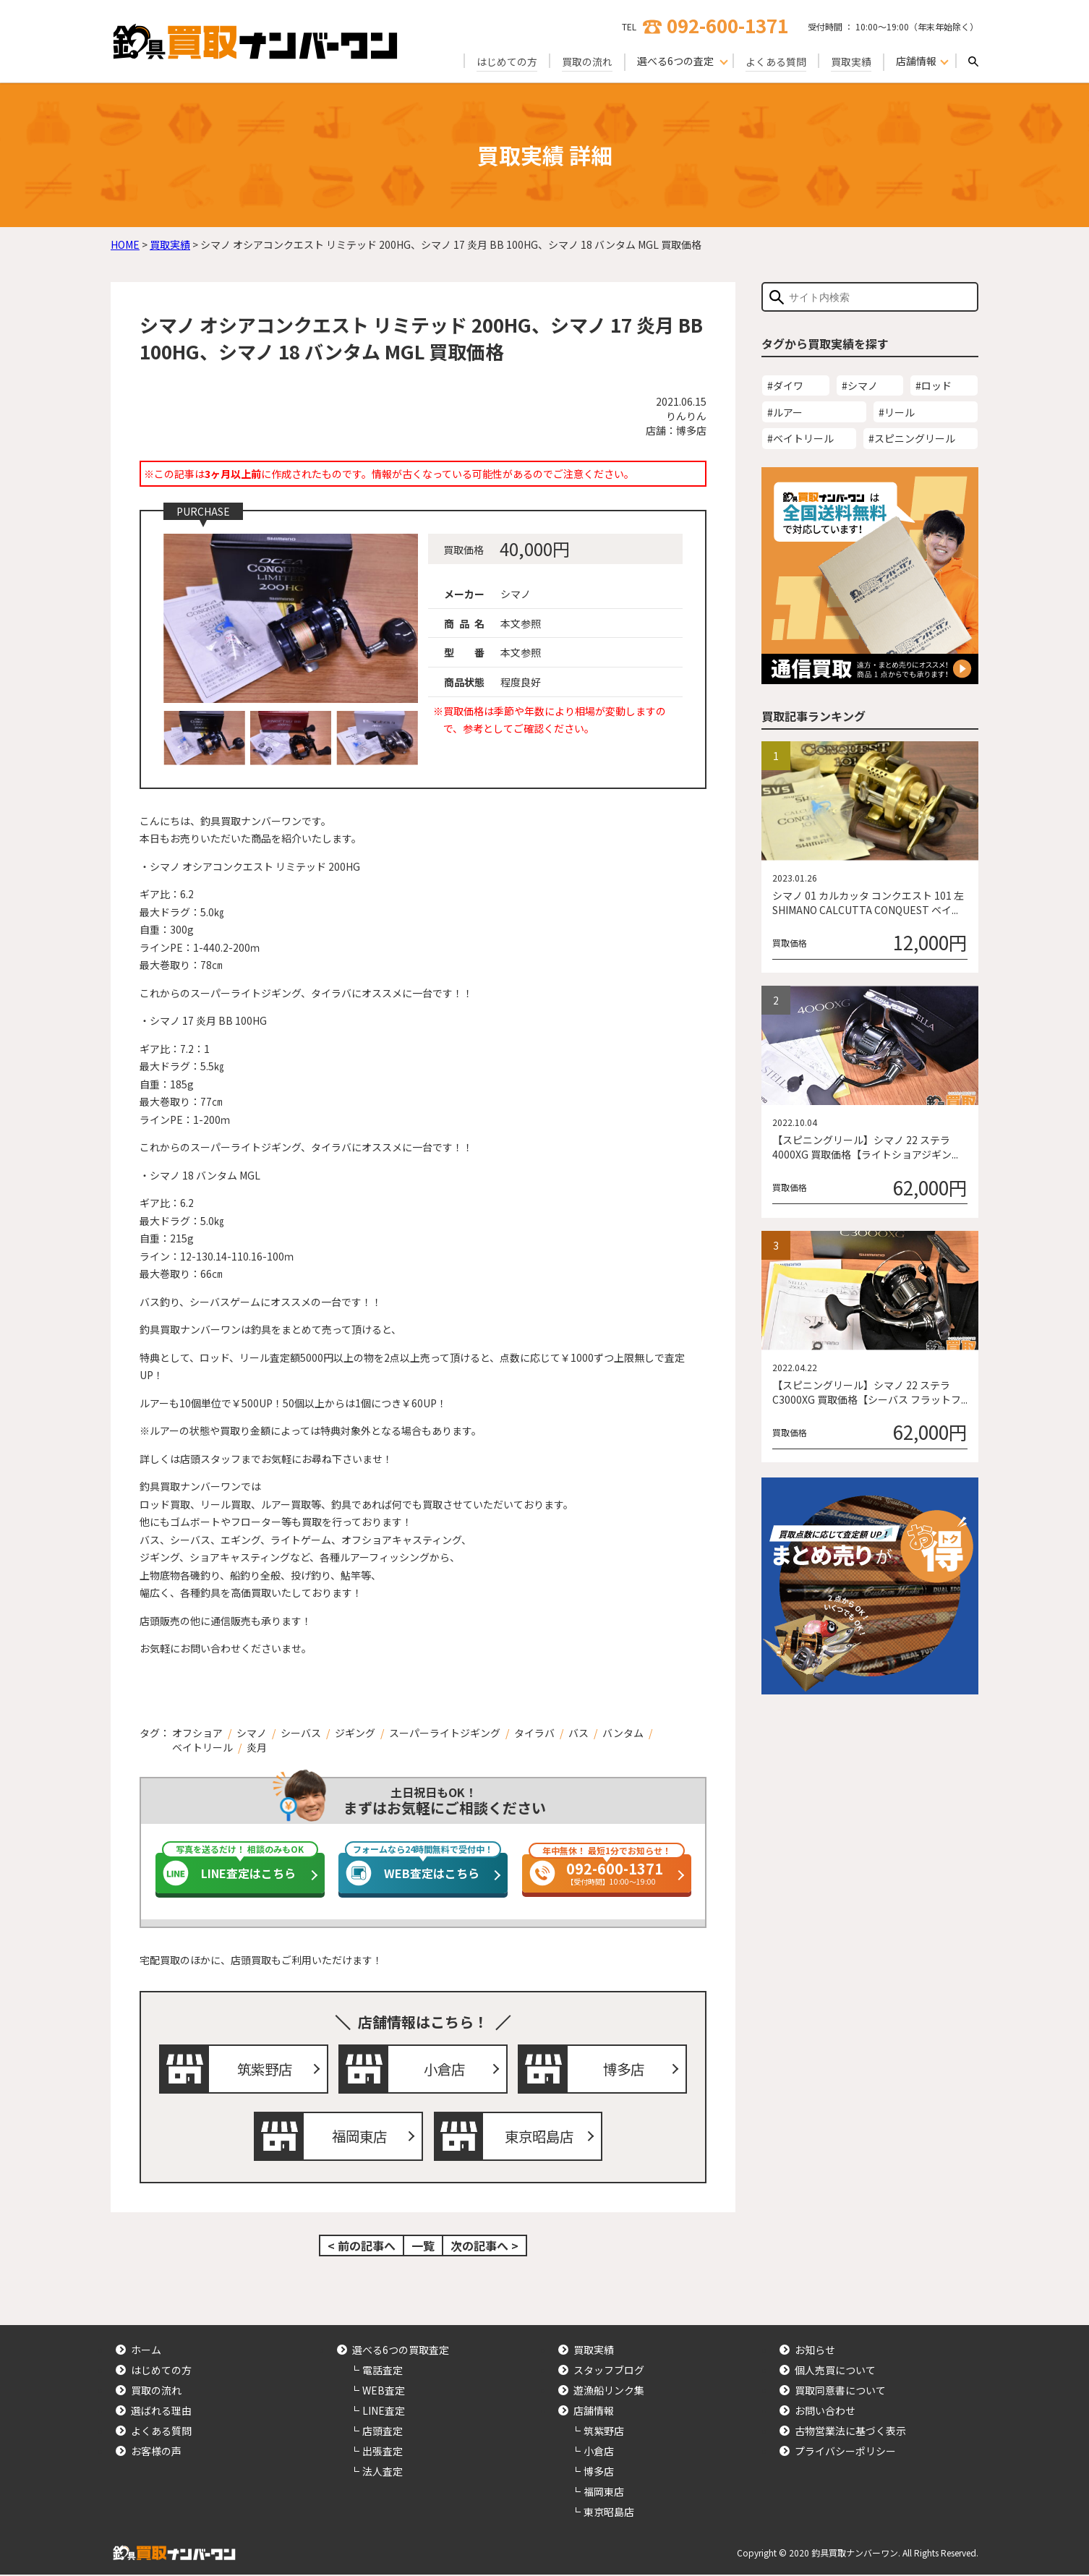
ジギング (355, 1733)
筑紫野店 (265, 2069)
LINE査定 (383, 2412)
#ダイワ (785, 385)
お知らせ (815, 2351)
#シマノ (860, 385)
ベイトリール (202, 1747)
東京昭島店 (539, 2137)
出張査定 (382, 2452)
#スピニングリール (911, 438)
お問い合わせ (825, 2412)
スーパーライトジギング (444, 1733)
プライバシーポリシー (845, 2452)
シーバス (301, 1733)
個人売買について (835, 2371)
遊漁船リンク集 (608, 2391)
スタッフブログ (608, 2371)
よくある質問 (776, 61)
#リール (897, 412)
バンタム (623, 1733)
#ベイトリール (800, 438)
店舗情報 (593, 2412)
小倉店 (444, 2069)
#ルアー (785, 412)
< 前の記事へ (362, 2247)
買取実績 (851, 61)
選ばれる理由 (161, 2412)
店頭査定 (382, 2432)
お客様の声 (156, 2452)
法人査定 (382, 2472)
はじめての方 (507, 61)
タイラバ (534, 1733)
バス (578, 1733)
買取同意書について (840, 2391)
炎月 (257, 1747)
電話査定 (382, 2371)
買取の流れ (587, 61)
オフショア (197, 1733)
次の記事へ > (484, 2247)
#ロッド (933, 385)
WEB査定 (383, 2391)
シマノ (251, 1733)
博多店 (624, 2069)
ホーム (146, 2351)
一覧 (423, 2247)
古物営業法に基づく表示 (850, 2432)
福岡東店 (360, 2137)
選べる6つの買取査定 (400, 2351)
